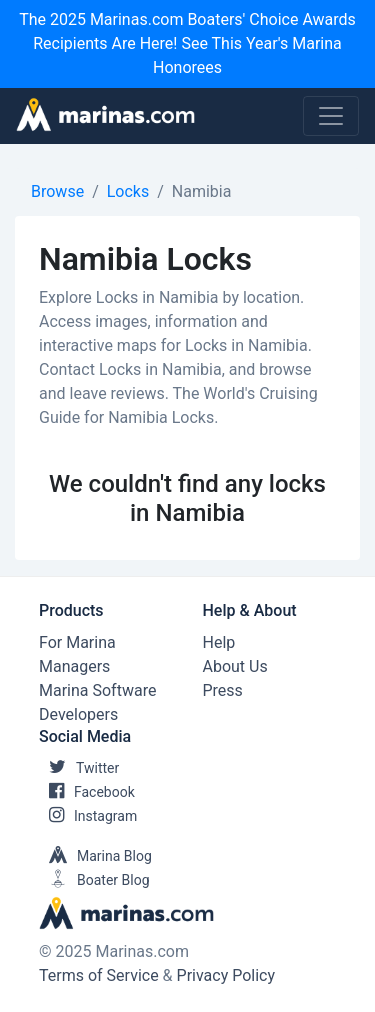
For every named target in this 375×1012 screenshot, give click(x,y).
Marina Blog (95, 856)
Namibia (202, 191)
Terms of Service (99, 975)
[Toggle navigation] (331, 116)
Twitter (79, 768)
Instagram (88, 816)
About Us (235, 666)
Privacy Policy (226, 975)
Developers (78, 714)
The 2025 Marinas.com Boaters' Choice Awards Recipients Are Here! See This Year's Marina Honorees (187, 43)
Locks (128, 191)
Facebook (87, 792)
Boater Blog (94, 880)
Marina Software (97, 690)
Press (223, 690)
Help (219, 642)
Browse (57, 191)
